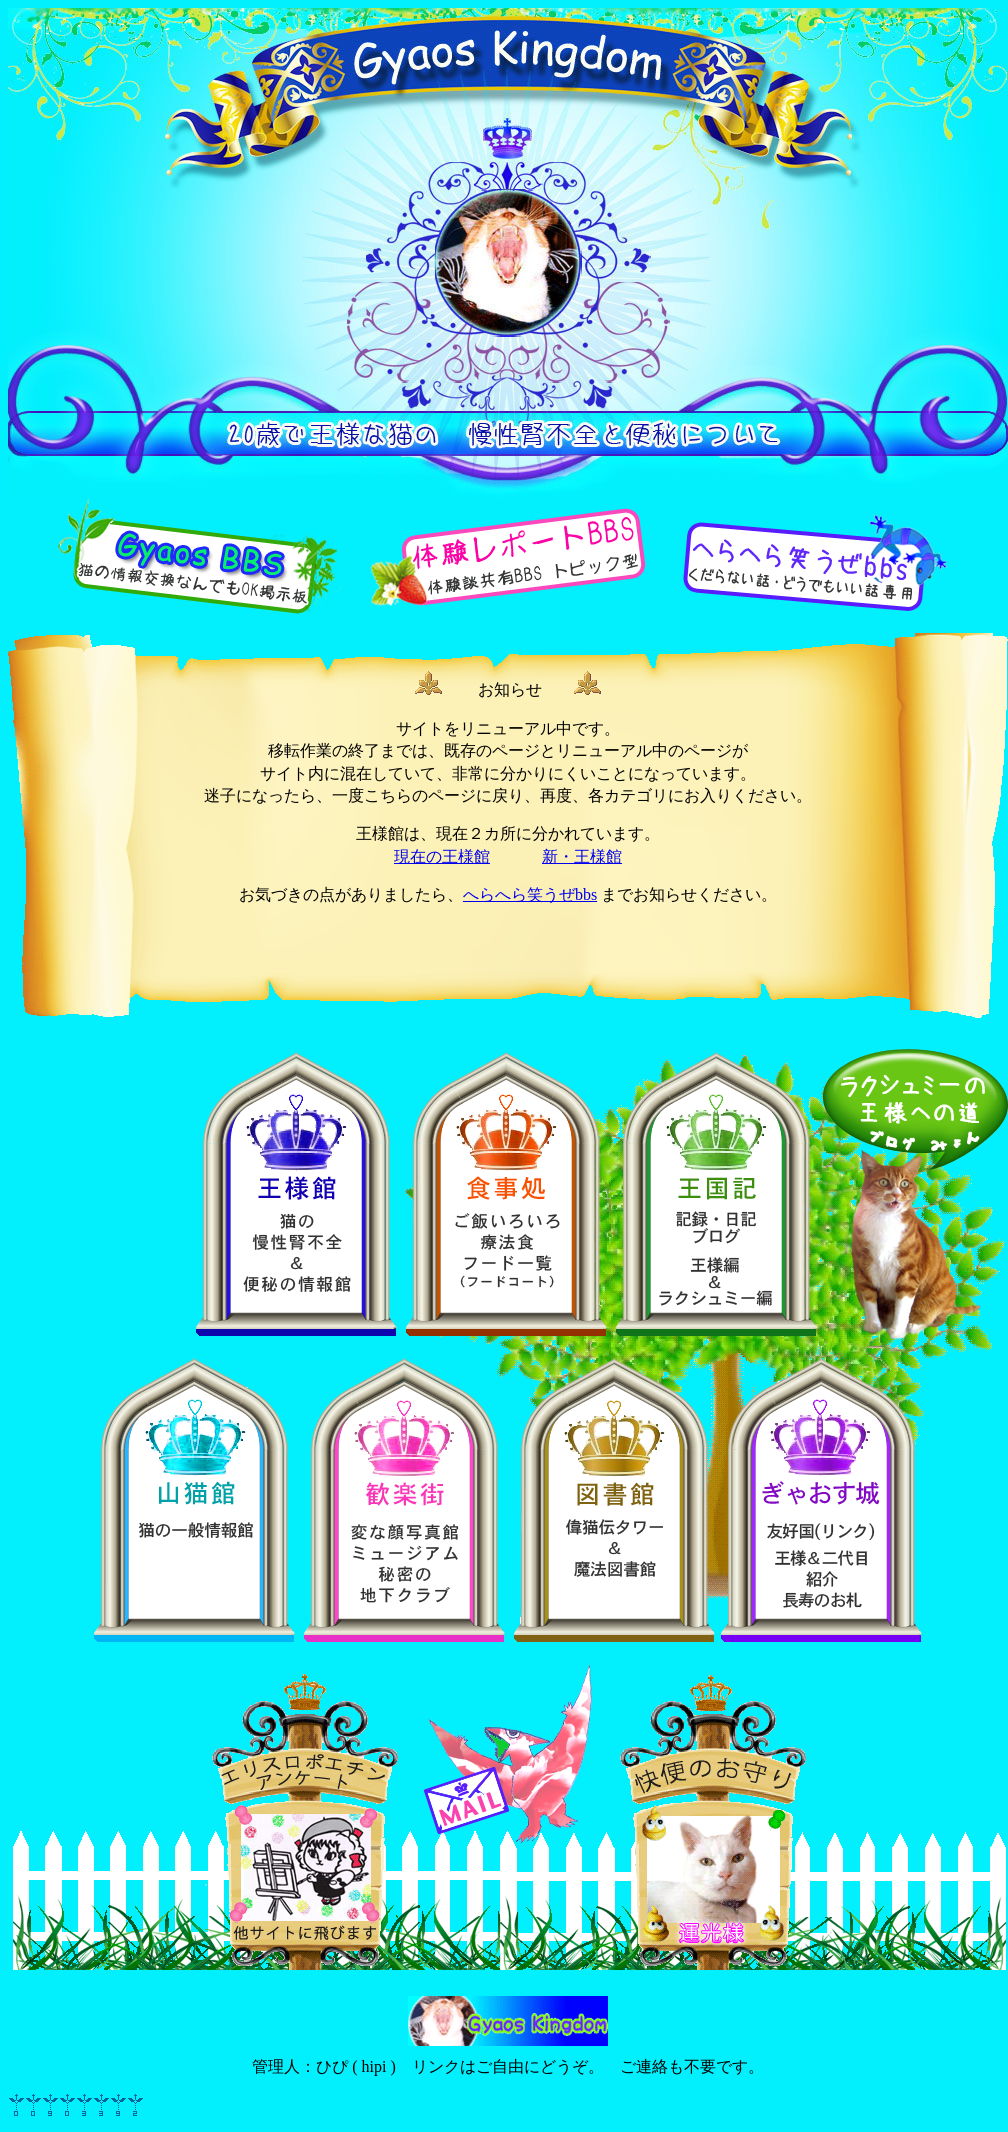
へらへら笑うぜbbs (530, 894)
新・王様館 (582, 856)
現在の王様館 (442, 856)
